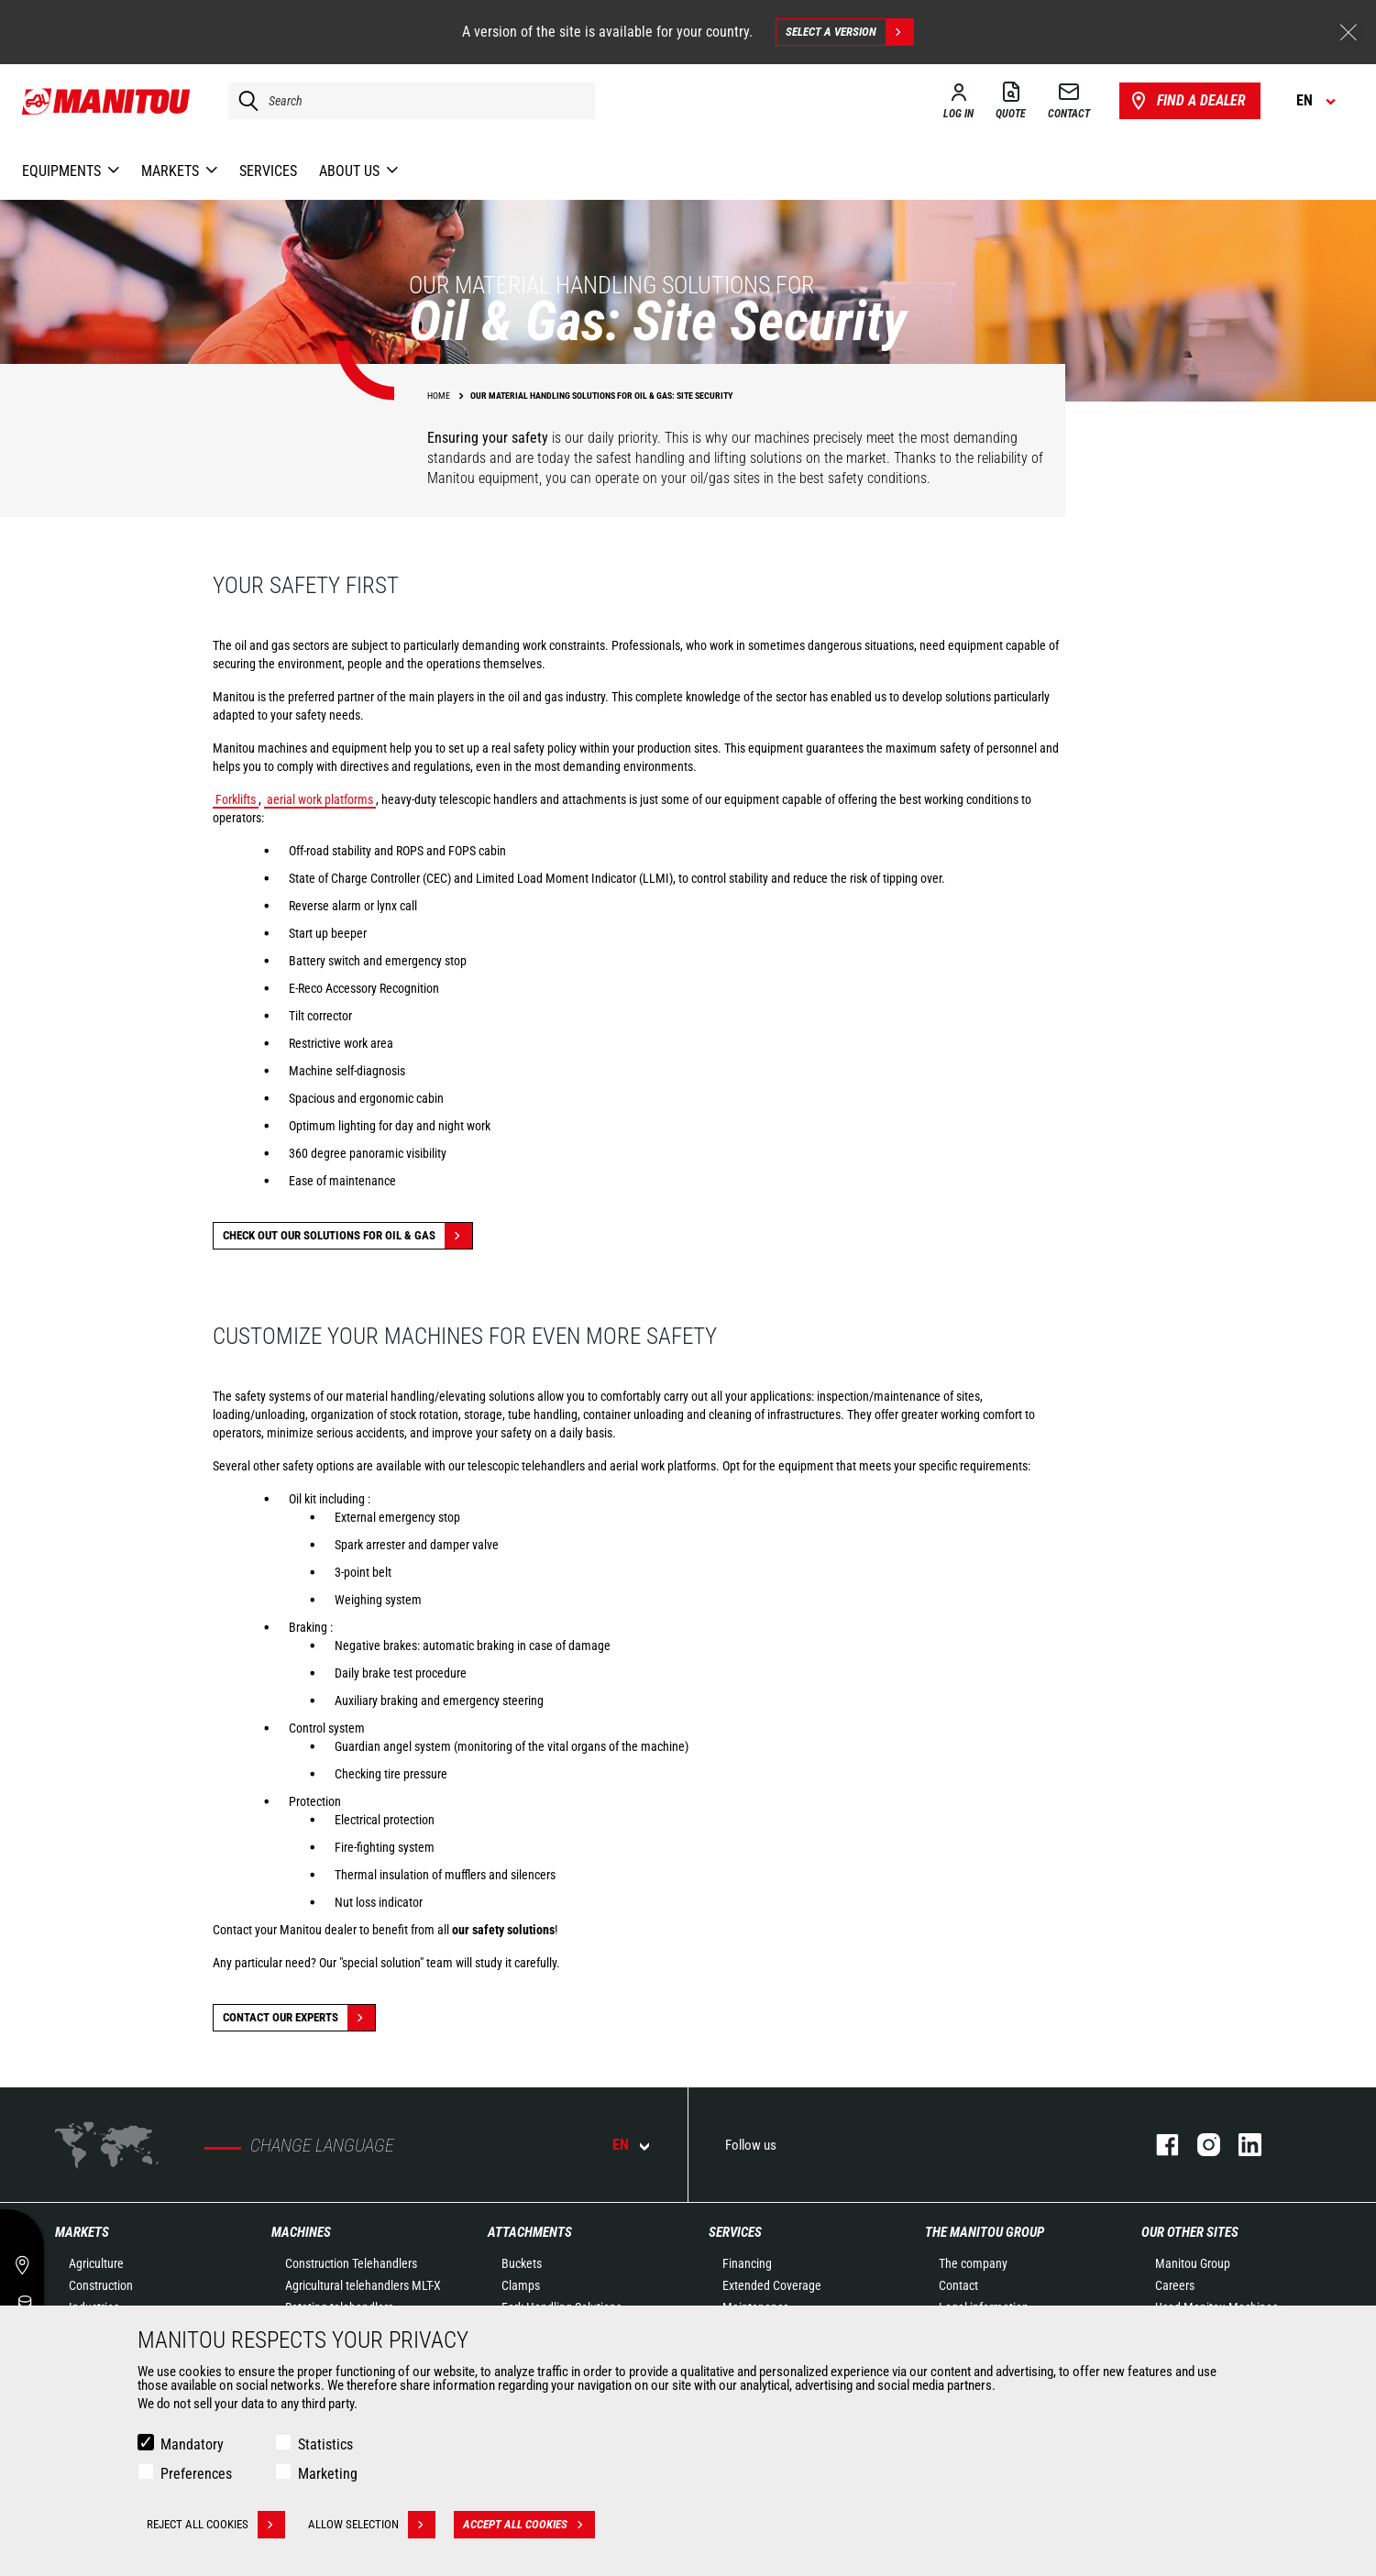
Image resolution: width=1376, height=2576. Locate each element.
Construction (101, 2285)
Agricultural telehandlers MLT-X (363, 2285)
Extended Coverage (771, 2285)
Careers (1174, 2285)
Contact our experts (299, 2018)
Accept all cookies (529, 2524)
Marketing (328, 2473)
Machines (301, 2232)
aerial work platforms (320, 799)
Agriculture (96, 2263)
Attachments (530, 2232)
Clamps (520, 2285)
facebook (1158, 2144)
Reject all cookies (216, 2524)
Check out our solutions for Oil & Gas (347, 1236)
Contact (958, 2285)
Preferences (196, 2473)
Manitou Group (1192, 2263)
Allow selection (371, 2524)
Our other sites (1189, 2232)
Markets (82, 2232)
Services (735, 2232)
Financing (747, 2263)
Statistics (325, 2444)
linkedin (1240, 2144)
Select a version (849, 32)
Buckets (521, 2263)
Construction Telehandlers (351, 2263)
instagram (1199, 2144)
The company (973, 2263)
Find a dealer (1187, 101)
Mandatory (192, 2444)
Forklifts (235, 799)
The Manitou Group (984, 2232)
